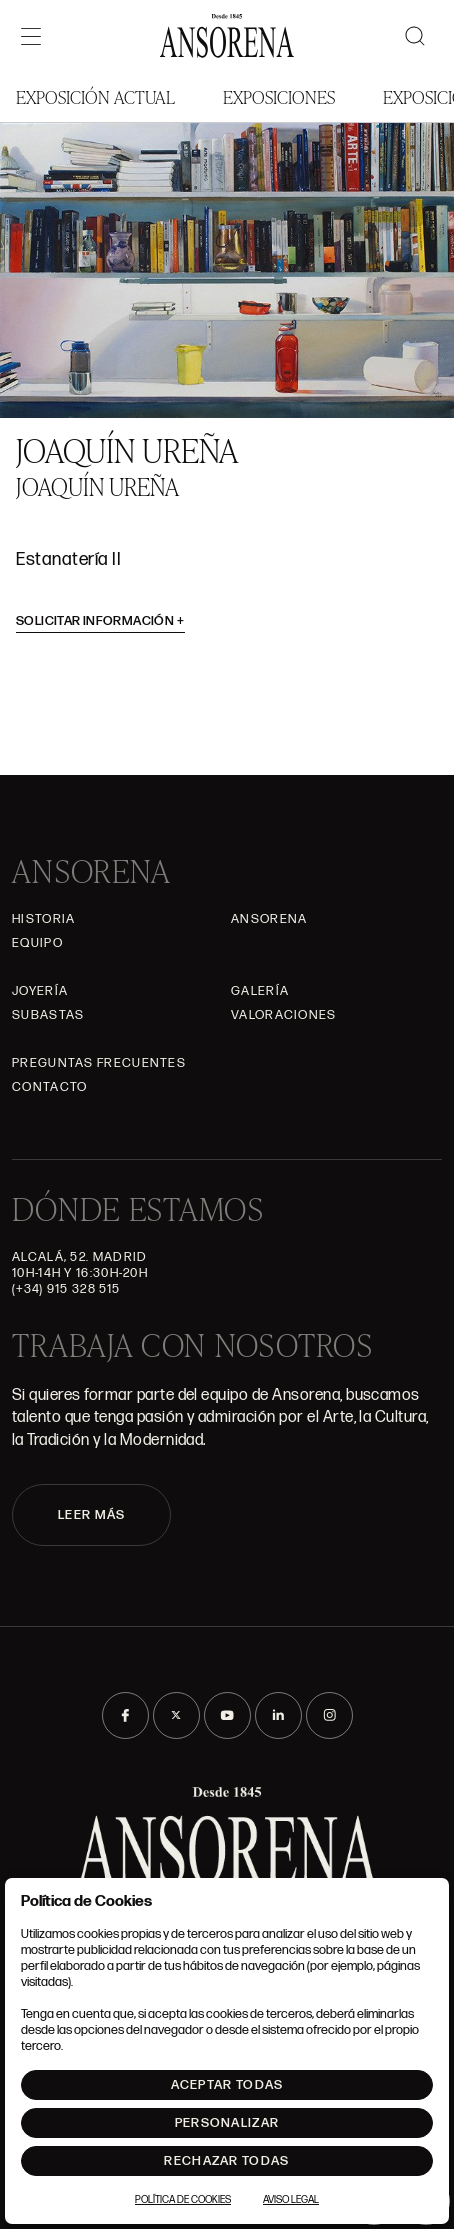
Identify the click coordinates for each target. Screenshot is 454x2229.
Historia (43, 919)
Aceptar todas (227, 2085)
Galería (260, 991)
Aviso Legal (291, 2200)
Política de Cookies (183, 2200)
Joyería (40, 991)
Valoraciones (284, 1015)
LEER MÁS (91, 1515)
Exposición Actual (95, 96)
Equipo (37, 943)
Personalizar (227, 2123)
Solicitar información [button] (100, 621)
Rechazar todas (226, 2161)
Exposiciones (279, 96)
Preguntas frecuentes (99, 1063)
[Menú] (31, 36)
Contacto (49, 1087)
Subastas (48, 1015)
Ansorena (269, 919)
